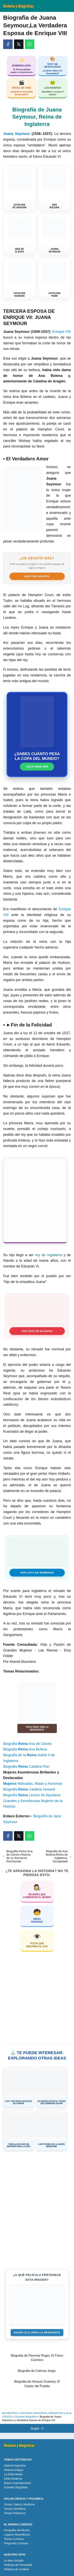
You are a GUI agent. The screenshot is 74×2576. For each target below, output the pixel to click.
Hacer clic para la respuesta (37, 2332)
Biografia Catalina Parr (26, 1767)
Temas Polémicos (15, 2513)
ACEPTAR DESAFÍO (37, 576)
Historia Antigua (13, 2469)
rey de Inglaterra (48, 1255)
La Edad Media (13, 2474)
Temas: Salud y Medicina (19, 2504)
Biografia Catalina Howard (29, 1789)
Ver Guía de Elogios (37, 1331)
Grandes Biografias (16, 2487)
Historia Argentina (15, 2465)
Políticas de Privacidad (18, 2564)
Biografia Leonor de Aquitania (31, 1795)
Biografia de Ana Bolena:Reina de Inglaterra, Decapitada (57, 1856)
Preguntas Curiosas (16, 2543)
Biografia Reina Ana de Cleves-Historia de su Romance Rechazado (19, 1856)
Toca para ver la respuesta (37, 1728)
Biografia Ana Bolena (25, 1749)
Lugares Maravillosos (17, 2534)
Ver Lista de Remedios (37, 1572)
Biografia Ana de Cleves (27, 1744)
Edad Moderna (13, 2478)
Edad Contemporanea (17, 2483)
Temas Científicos (15, 2508)
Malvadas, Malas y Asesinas (32, 1784)
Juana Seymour (16, 134)
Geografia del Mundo (17, 2530)
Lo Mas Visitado (13, 2560)
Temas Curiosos (14, 2538)
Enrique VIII (61, 332)
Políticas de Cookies (16, 2569)
